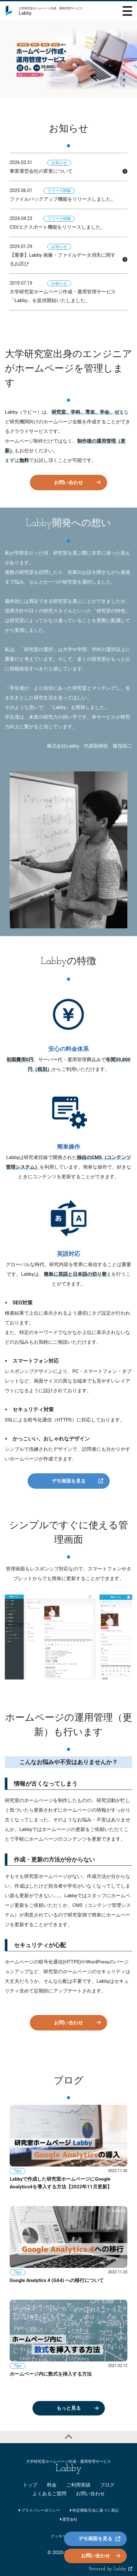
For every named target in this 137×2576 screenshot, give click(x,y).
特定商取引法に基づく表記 (94, 2510)
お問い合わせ (68, 482)
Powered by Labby (110, 2569)
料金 (52, 2485)
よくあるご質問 (49, 2494)
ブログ (107, 2485)
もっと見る (69, 2408)
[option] (68, 59)
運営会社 (68, 2519)
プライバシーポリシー (39, 2510)
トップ (30, 2485)
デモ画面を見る (69, 1481)
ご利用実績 (78, 2485)
